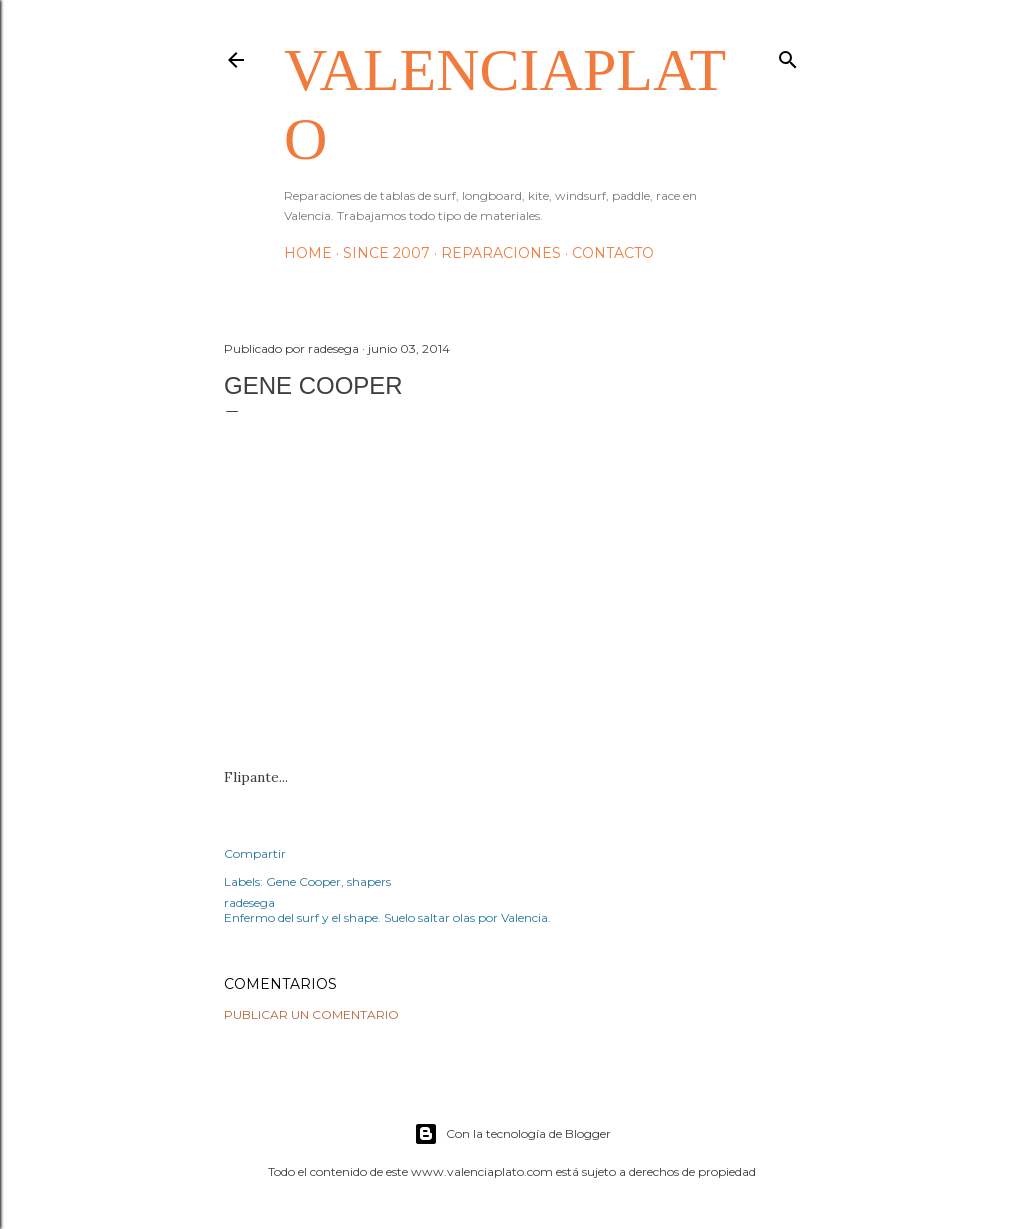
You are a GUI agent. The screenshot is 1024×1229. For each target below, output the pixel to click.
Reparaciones (501, 253)
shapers (369, 881)
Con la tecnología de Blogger (512, 1134)
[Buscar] (788, 55)
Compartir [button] (255, 853)
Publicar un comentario (311, 1014)
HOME (308, 253)
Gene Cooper (303, 881)
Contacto (613, 253)
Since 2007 (386, 253)
